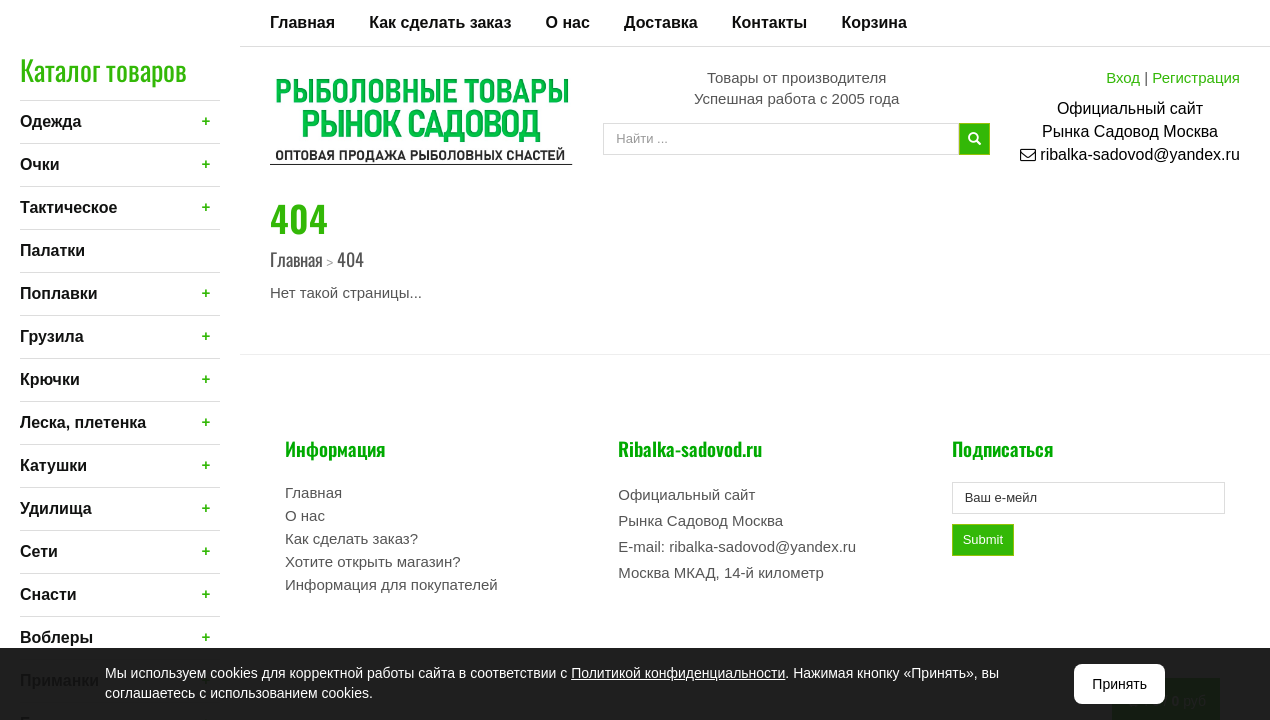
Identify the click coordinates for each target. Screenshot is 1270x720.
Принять (1119, 684)
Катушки (53, 465)
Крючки (50, 379)
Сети (39, 551)
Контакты (769, 22)
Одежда (50, 121)
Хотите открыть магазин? (373, 561)
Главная (302, 22)
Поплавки (59, 293)
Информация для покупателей (391, 584)
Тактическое (68, 207)
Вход (1123, 77)
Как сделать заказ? (351, 538)
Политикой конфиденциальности (678, 673)
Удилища (56, 508)
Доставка (661, 22)
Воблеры (56, 637)
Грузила (52, 336)
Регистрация (1196, 77)
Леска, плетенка (83, 422)
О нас (568, 22)
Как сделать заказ (440, 22)
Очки (40, 164)
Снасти (48, 594)
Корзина (873, 22)
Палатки (52, 250)
